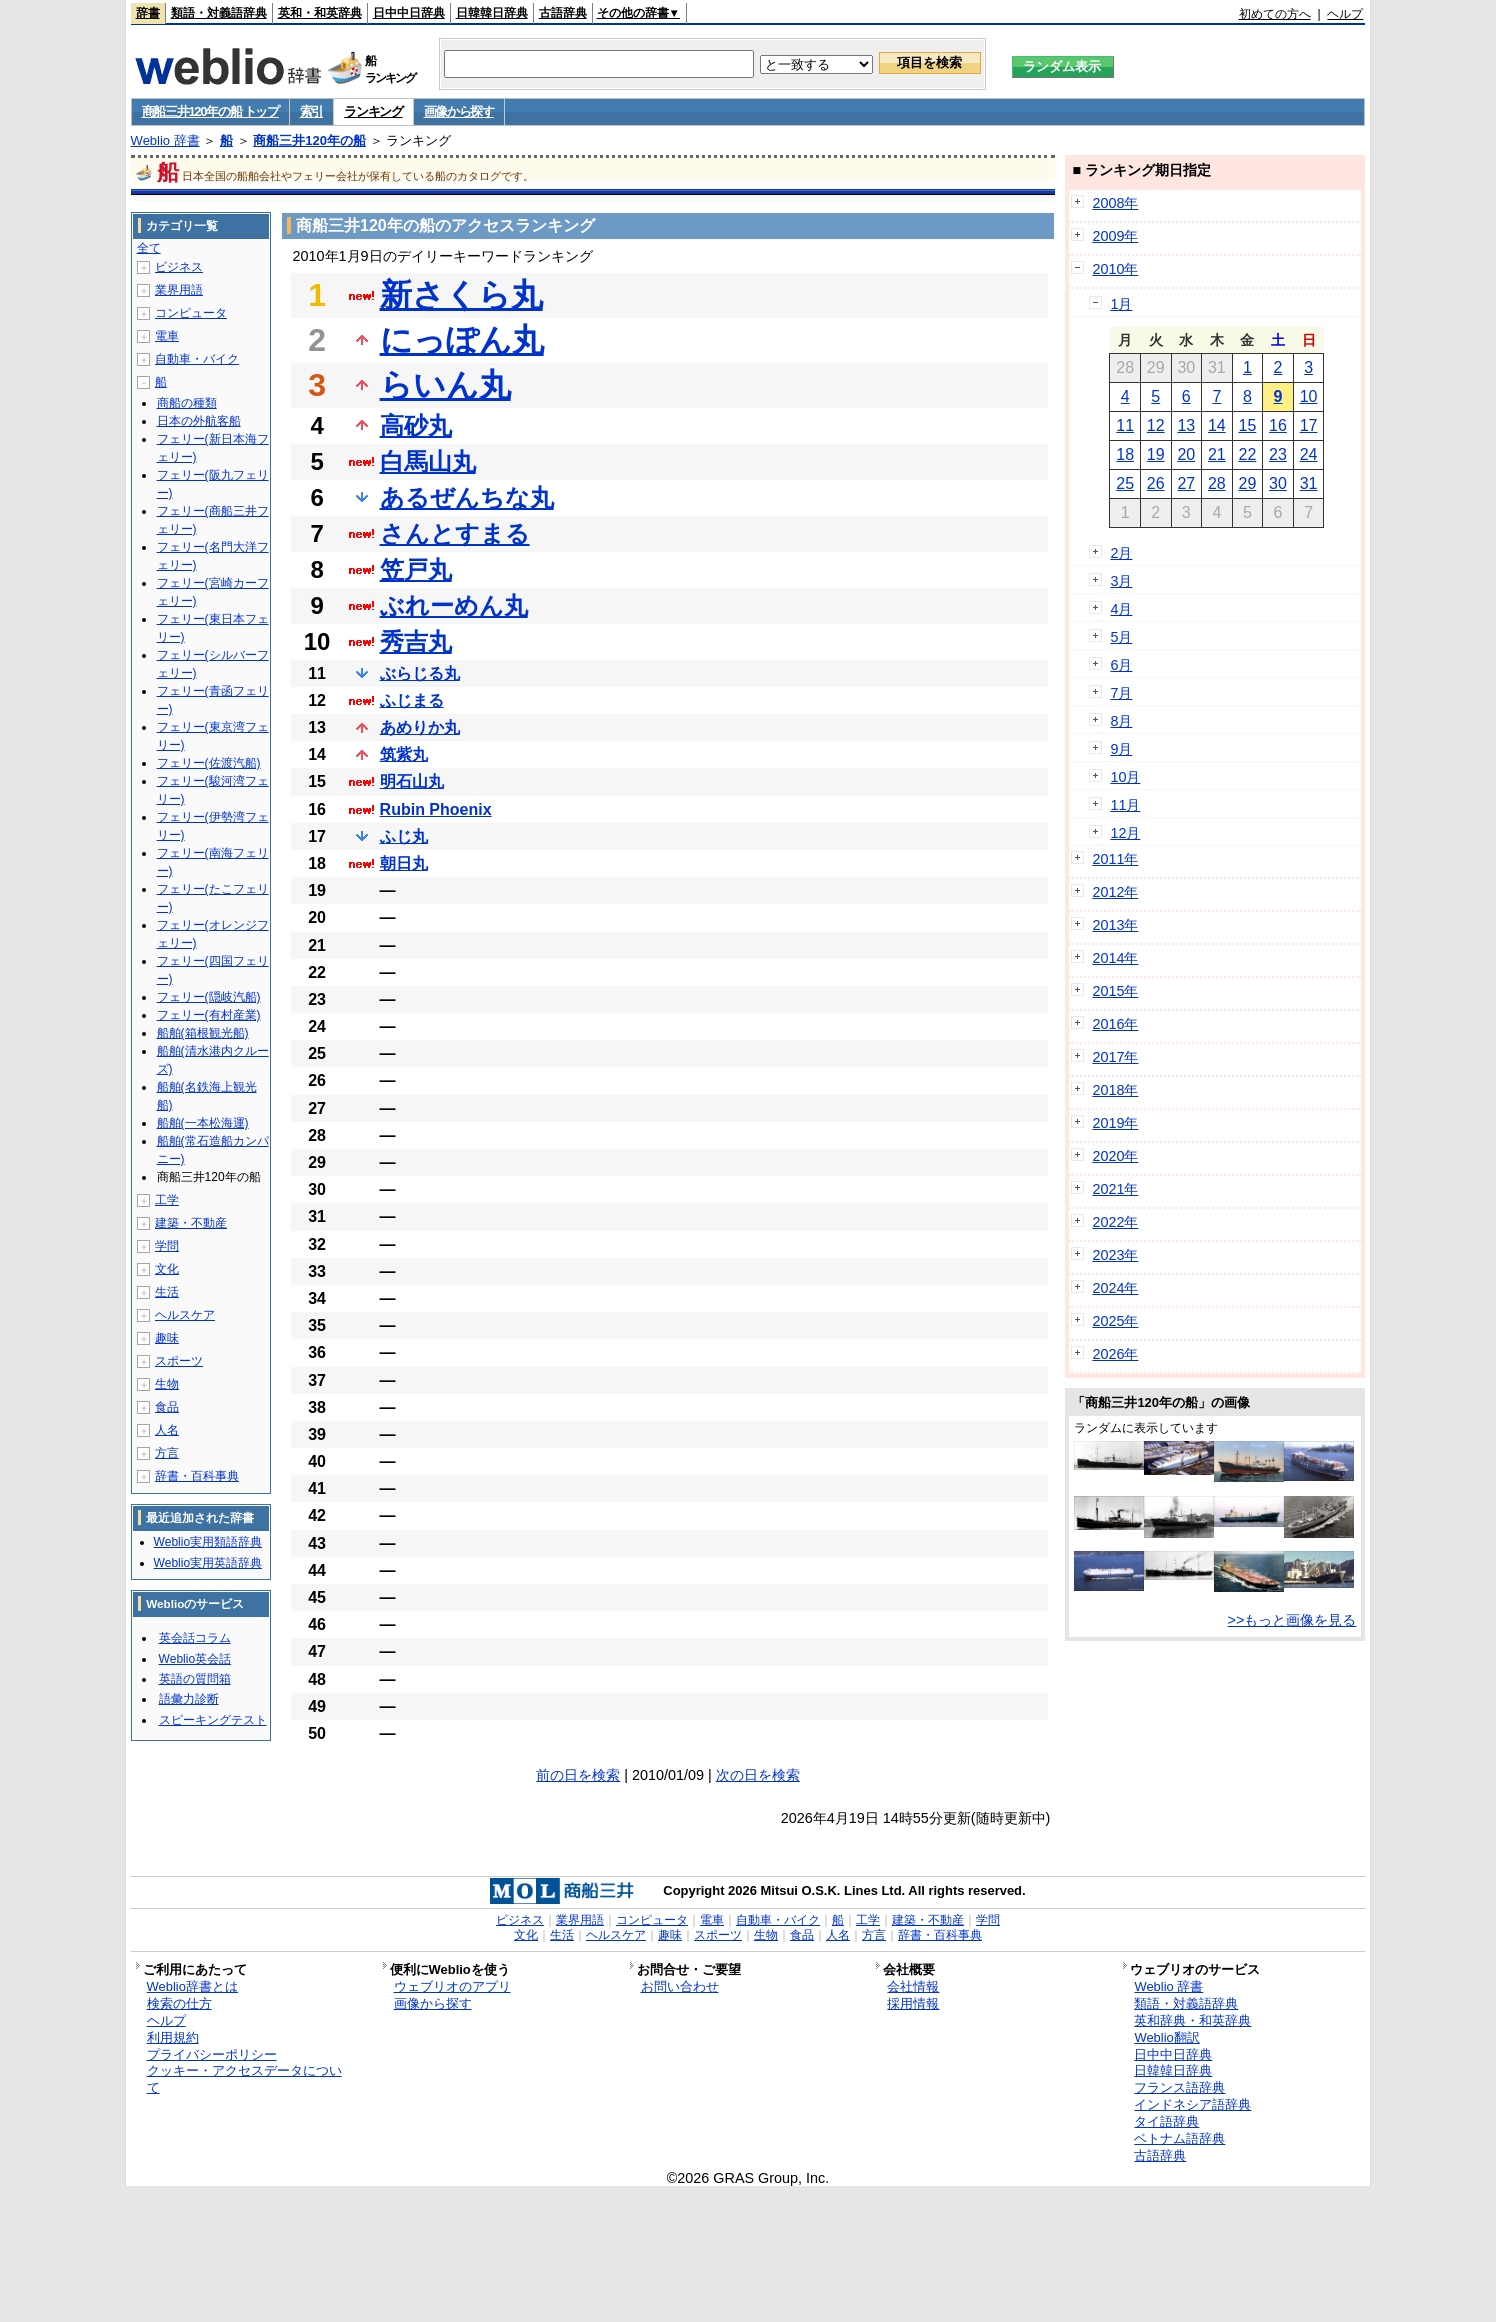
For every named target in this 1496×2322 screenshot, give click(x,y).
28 (1217, 483)
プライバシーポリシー (212, 2054)
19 (1156, 454)
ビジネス (179, 267)
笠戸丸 (416, 569)
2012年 (1115, 892)
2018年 (1115, 1090)
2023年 (1115, 1255)
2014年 (1115, 958)
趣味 (167, 1338)
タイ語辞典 (1166, 2121)
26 (1156, 483)
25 (1125, 483)
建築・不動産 (191, 1223)
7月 (1121, 693)
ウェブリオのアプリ (452, 1986)
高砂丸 (416, 425)
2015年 (1115, 991)
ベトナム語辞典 (1179, 2138)
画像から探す (459, 111)
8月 (1121, 721)
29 (1248, 483)
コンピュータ (191, 313)
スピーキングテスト (213, 1720)
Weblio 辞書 (165, 140)
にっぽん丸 (462, 340)
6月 (1121, 665)
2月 (1121, 553)
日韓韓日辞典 (492, 13)
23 (1278, 454)
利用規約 (173, 2037)
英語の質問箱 (195, 1679)
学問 (167, 1246)
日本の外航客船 (199, 421)
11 (1125, 425)
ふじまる (412, 700)
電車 (167, 336)
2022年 (1115, 1222)
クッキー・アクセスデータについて (244, 2079)
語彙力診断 (189, 1699)
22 (1248, 454)
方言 (167, 1453)
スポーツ (179, 1361)
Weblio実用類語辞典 (208, 1542)
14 (1217, 425)
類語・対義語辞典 (219, 13)
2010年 (1115, 269)
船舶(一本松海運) (203, 1123)
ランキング (373, 111)
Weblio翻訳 (1166, 2037)
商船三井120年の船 (309, 140)
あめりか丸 (420, 727)
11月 (1125, 805)
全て (149, 248)
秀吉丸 (416, 641)
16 (1278, 425)
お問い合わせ (680, 1986)
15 (1248, 425)
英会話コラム (195, 1638)
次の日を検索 (758, 1775)
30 (1278, 483)
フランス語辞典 (1179, 2087)
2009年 (1115, 236)
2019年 (1115, 1123)
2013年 (1115, 925)
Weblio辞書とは (192, 1986)
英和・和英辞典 (320, 13)
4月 (1121, 609)
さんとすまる (455, 533)
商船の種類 (187, 403)
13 (1186, 425)
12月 (1125, 833)
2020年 (1115, 1156)
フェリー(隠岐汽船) (209, 997)
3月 (1121, 581)
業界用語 (179, 290)
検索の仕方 (179, 2003)
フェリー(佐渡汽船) (209, 763)
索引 (311, 111)
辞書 (148, 13)
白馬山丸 (428, 461)
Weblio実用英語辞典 (208, 1563)
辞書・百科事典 (197, 1476)
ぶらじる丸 (420, 673)
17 (1309, 425)
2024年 (1115, 1288)
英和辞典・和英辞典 (1192, 2020)
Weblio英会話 (195, 1659)
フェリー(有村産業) (209, 1015)
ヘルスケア (185, 1315)
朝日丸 (404, 863)
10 (1309, 396)
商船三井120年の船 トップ (210, 111)
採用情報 (913, 2003)
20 (1186, 454)
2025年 (1115, 1321)
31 (1309, 483)
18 (1125, 454)
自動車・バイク (197, 359)
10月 (1125, 777)
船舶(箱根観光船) (203, 1033)
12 (1156, 425)
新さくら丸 (461, 295)
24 (1309, 454)
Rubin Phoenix (436, 809)
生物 (167, 1384)
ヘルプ (1345, 14)
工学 (167, 1200)
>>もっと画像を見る (1292, 1620)
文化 (167, 1269)
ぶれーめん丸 (454, 605)
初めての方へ (1275, 14)
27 (1186, 483)
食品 (167, 1407)
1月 (1121, 304)
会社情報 (913, 1986)
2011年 (1115, 859)
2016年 (1115, 1024)
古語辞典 (563, 13)
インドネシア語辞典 (1192, 2104)
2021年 (1115, 1189)
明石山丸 (412, 781)
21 (1217, 454)
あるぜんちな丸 (467, 497)
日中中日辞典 (409, 13)
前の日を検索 (578, 1775)
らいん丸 (445, 385)
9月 (1121, 749)
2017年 (1115, 1057)
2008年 (1115, 203)
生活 (167, 1292)
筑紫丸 (404, 754)
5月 (1121, 637)
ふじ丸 (404, 836)
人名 (167, 1430)
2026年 (1115, 1354)
